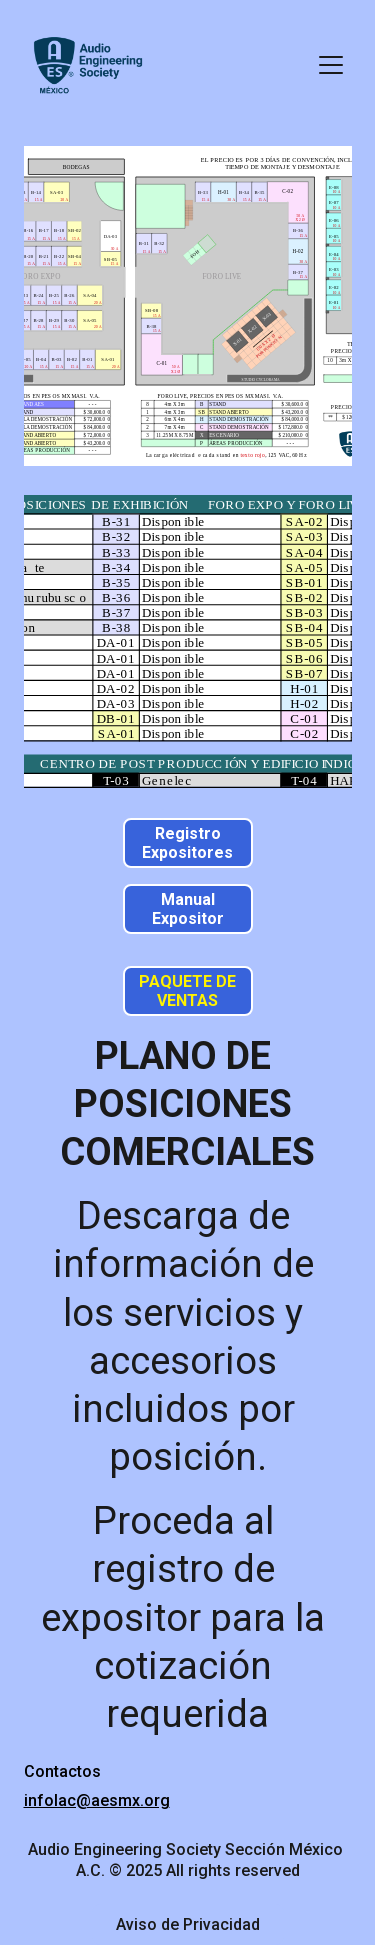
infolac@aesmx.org (97, 1800)
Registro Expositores (187, 843)
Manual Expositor (188, 909)
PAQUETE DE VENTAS (187, 991)
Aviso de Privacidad (188, 1924)
